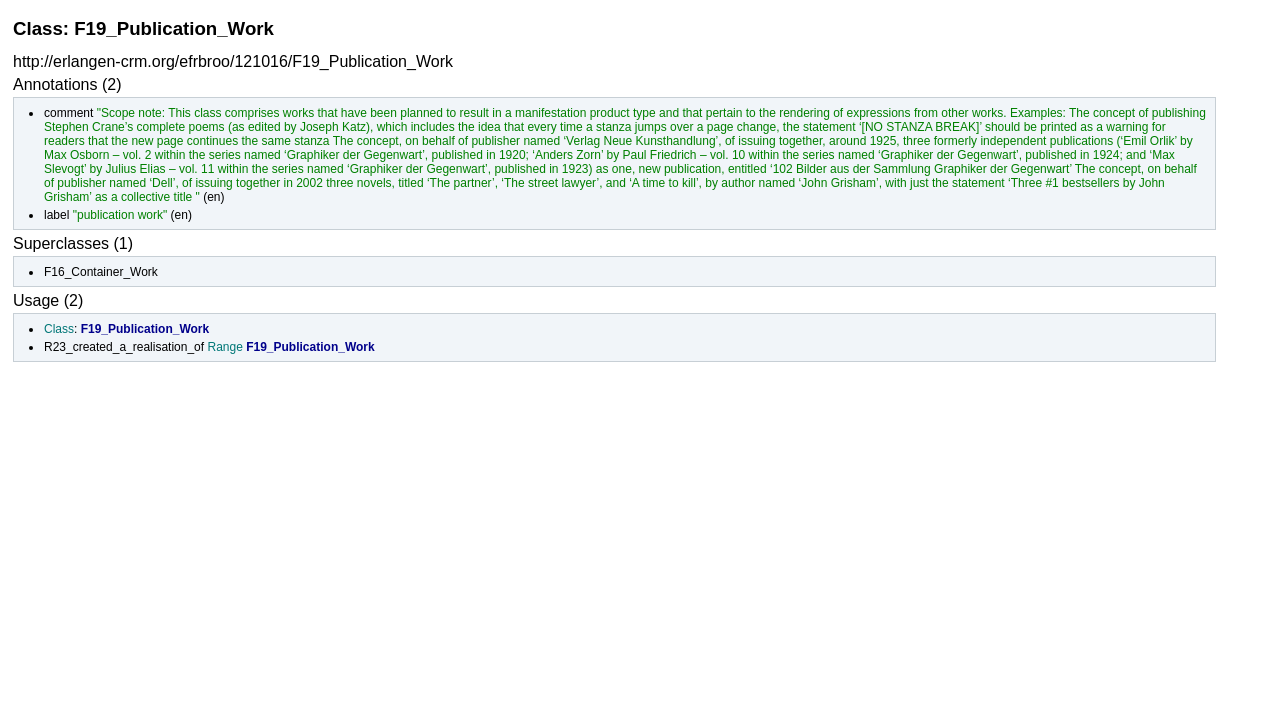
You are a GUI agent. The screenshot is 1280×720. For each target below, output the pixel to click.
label (56, 215)
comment (68, 113)
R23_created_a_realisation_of (124, 347)
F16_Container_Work (101, 272)
